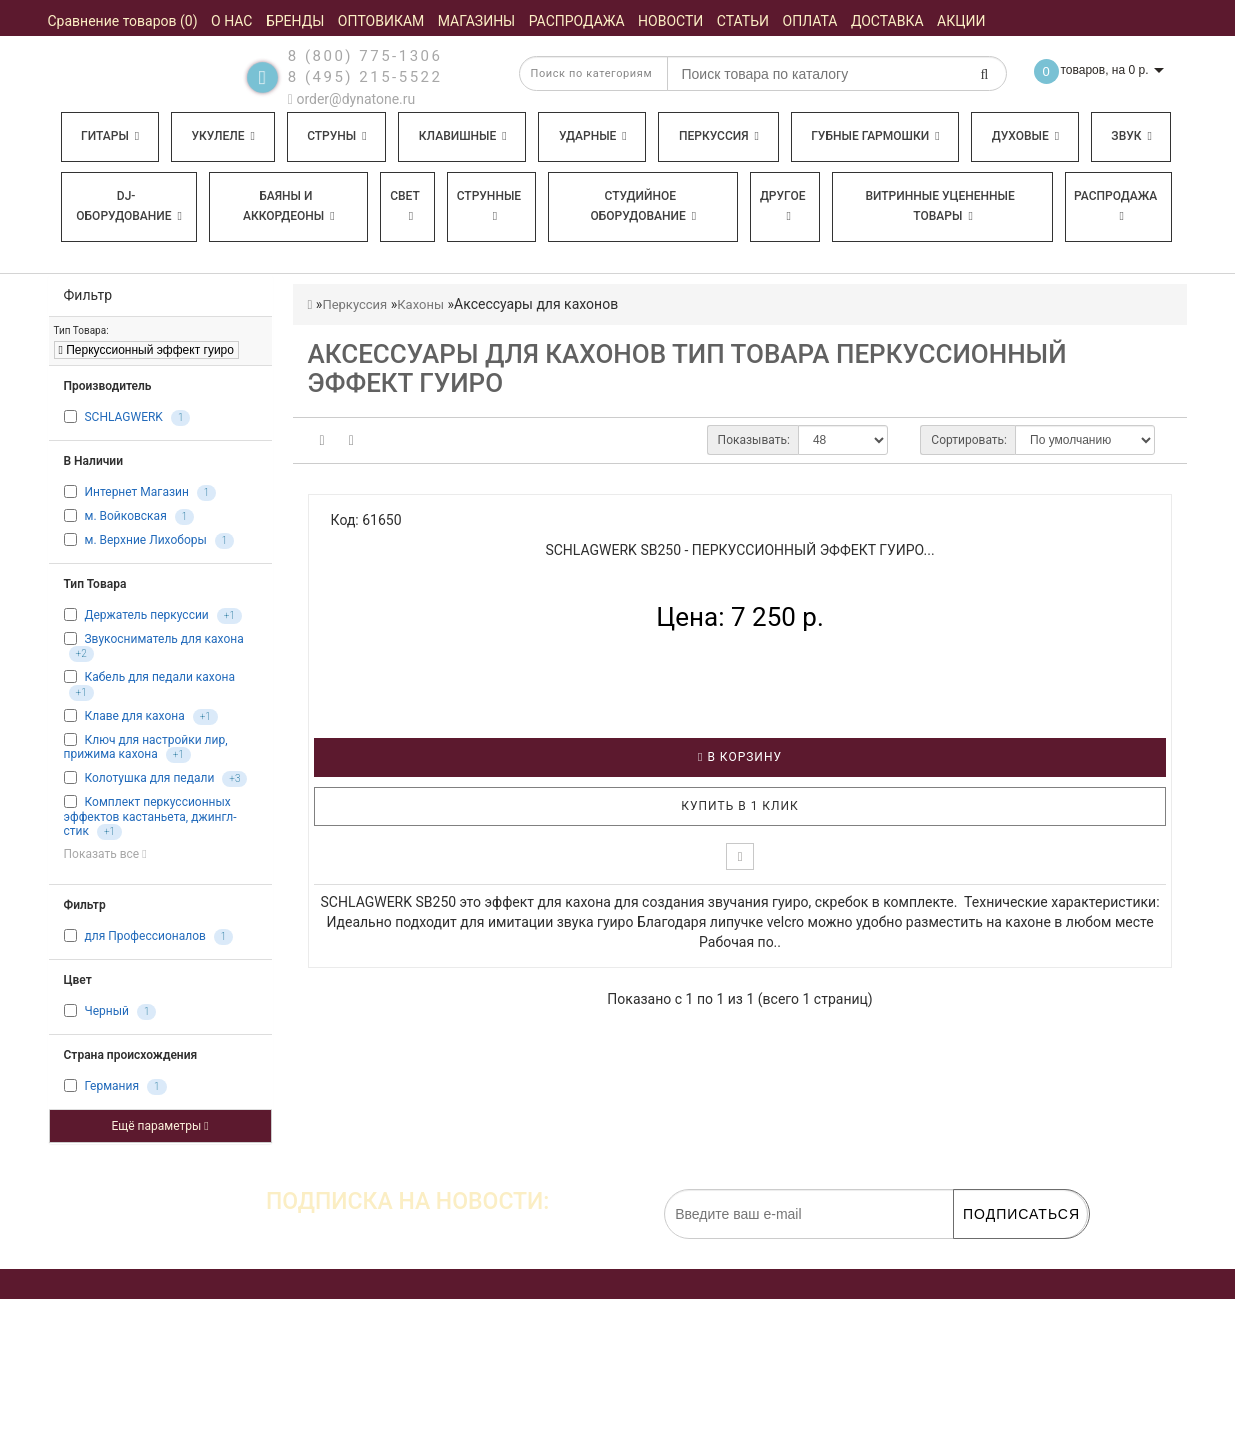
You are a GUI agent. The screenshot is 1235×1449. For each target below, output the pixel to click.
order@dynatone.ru (351, 99)
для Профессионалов (144, 936)
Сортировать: (969, 440)
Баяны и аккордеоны (289, 206)
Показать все (105, 854)
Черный (106, 1011)
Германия (111, 1086)
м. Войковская (125, 516)
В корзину (740, 757)
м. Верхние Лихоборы (145, 540)
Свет (405, 205)
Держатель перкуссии (146, 615)
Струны (337, 136)
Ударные (593, 136)
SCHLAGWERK (123, 417)
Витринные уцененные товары (939, 206)
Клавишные (463, 136)
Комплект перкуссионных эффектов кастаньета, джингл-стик (150, 816)
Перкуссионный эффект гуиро (146, 350)
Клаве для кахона (134, 716)
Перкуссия (719, 136)
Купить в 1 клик (740, 806)
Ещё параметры (159, 1126)
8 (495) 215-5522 (365, 77)
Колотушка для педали (149, 778)
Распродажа (1115, 205)
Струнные (489, 205)
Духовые (1025, 136)
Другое (783, 205)
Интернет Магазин (136, 492)
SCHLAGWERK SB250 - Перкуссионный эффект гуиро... (739, 550)
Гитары (110, 136)
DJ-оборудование (129, 206)
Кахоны (420, 304)
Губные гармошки (875, 136)
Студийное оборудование (644, 206)
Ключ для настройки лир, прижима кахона (146, 747)
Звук (1131, 136)
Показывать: (754, 440)
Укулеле (222, 136)
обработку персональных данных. (994, 1249)
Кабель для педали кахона (159, 677)
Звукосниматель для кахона (163, 639)
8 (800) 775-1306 (365, 56)
